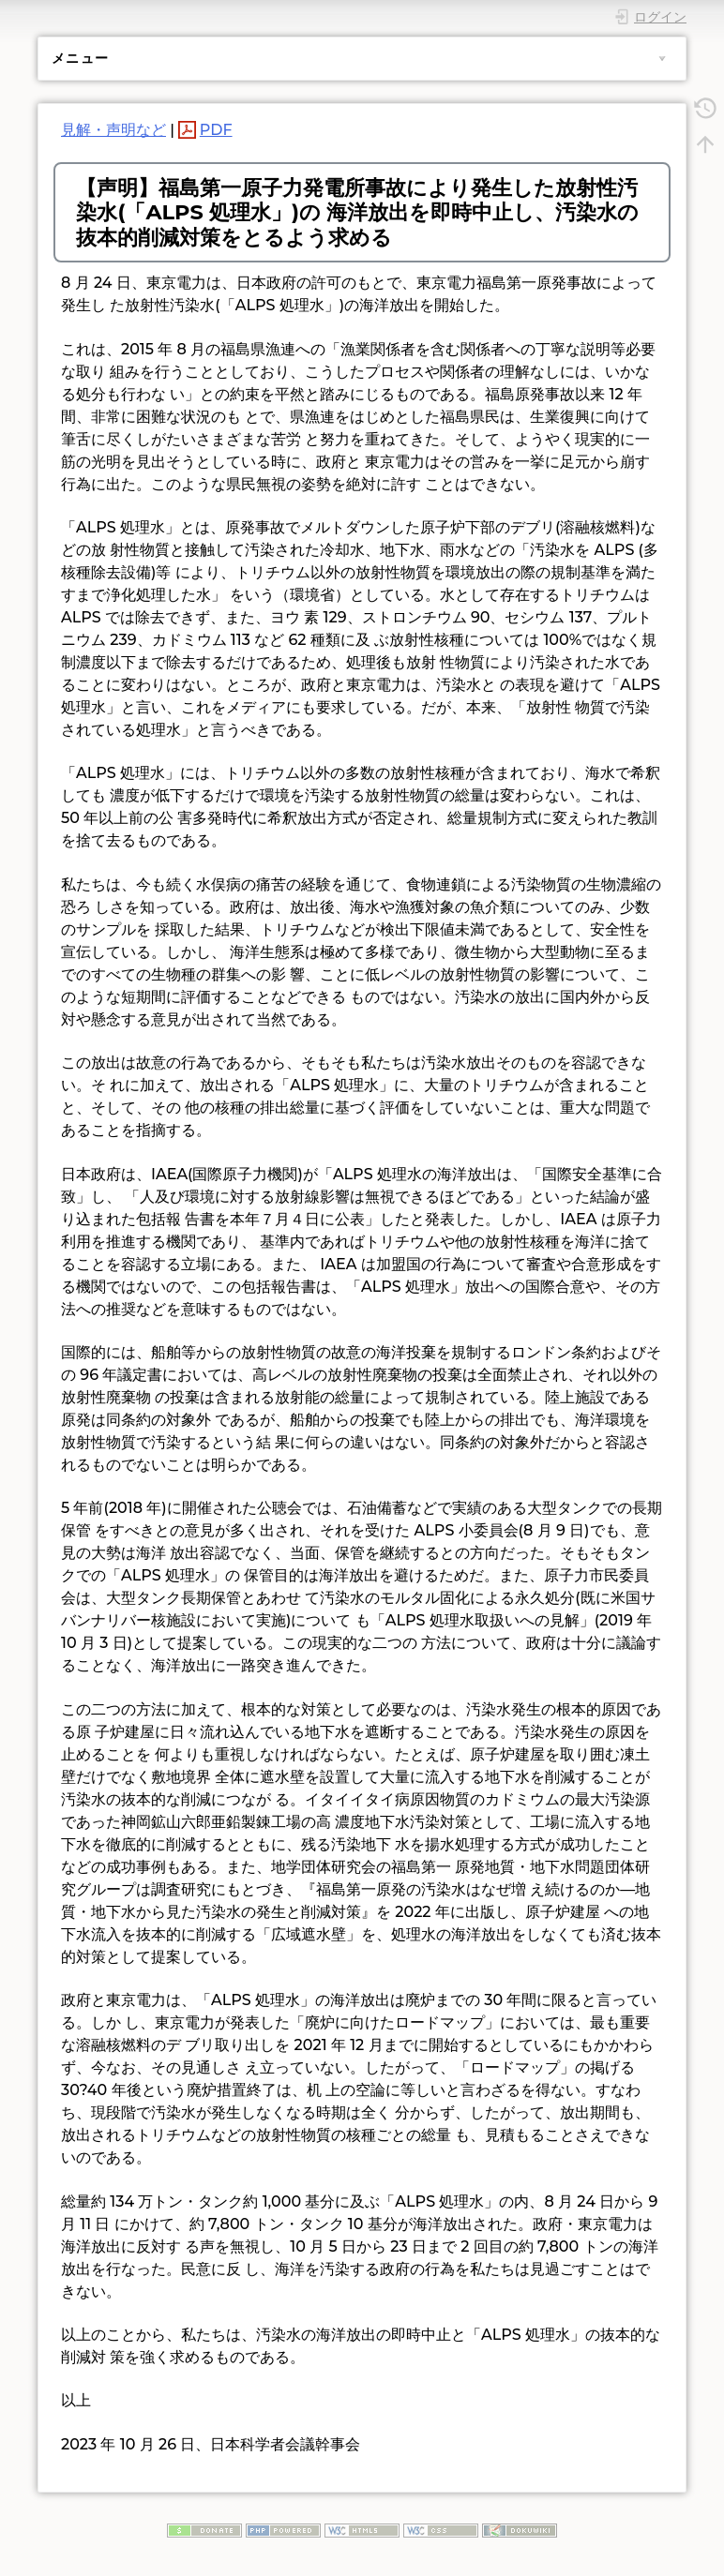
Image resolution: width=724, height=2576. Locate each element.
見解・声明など (113, 130)
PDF (216, 130)
